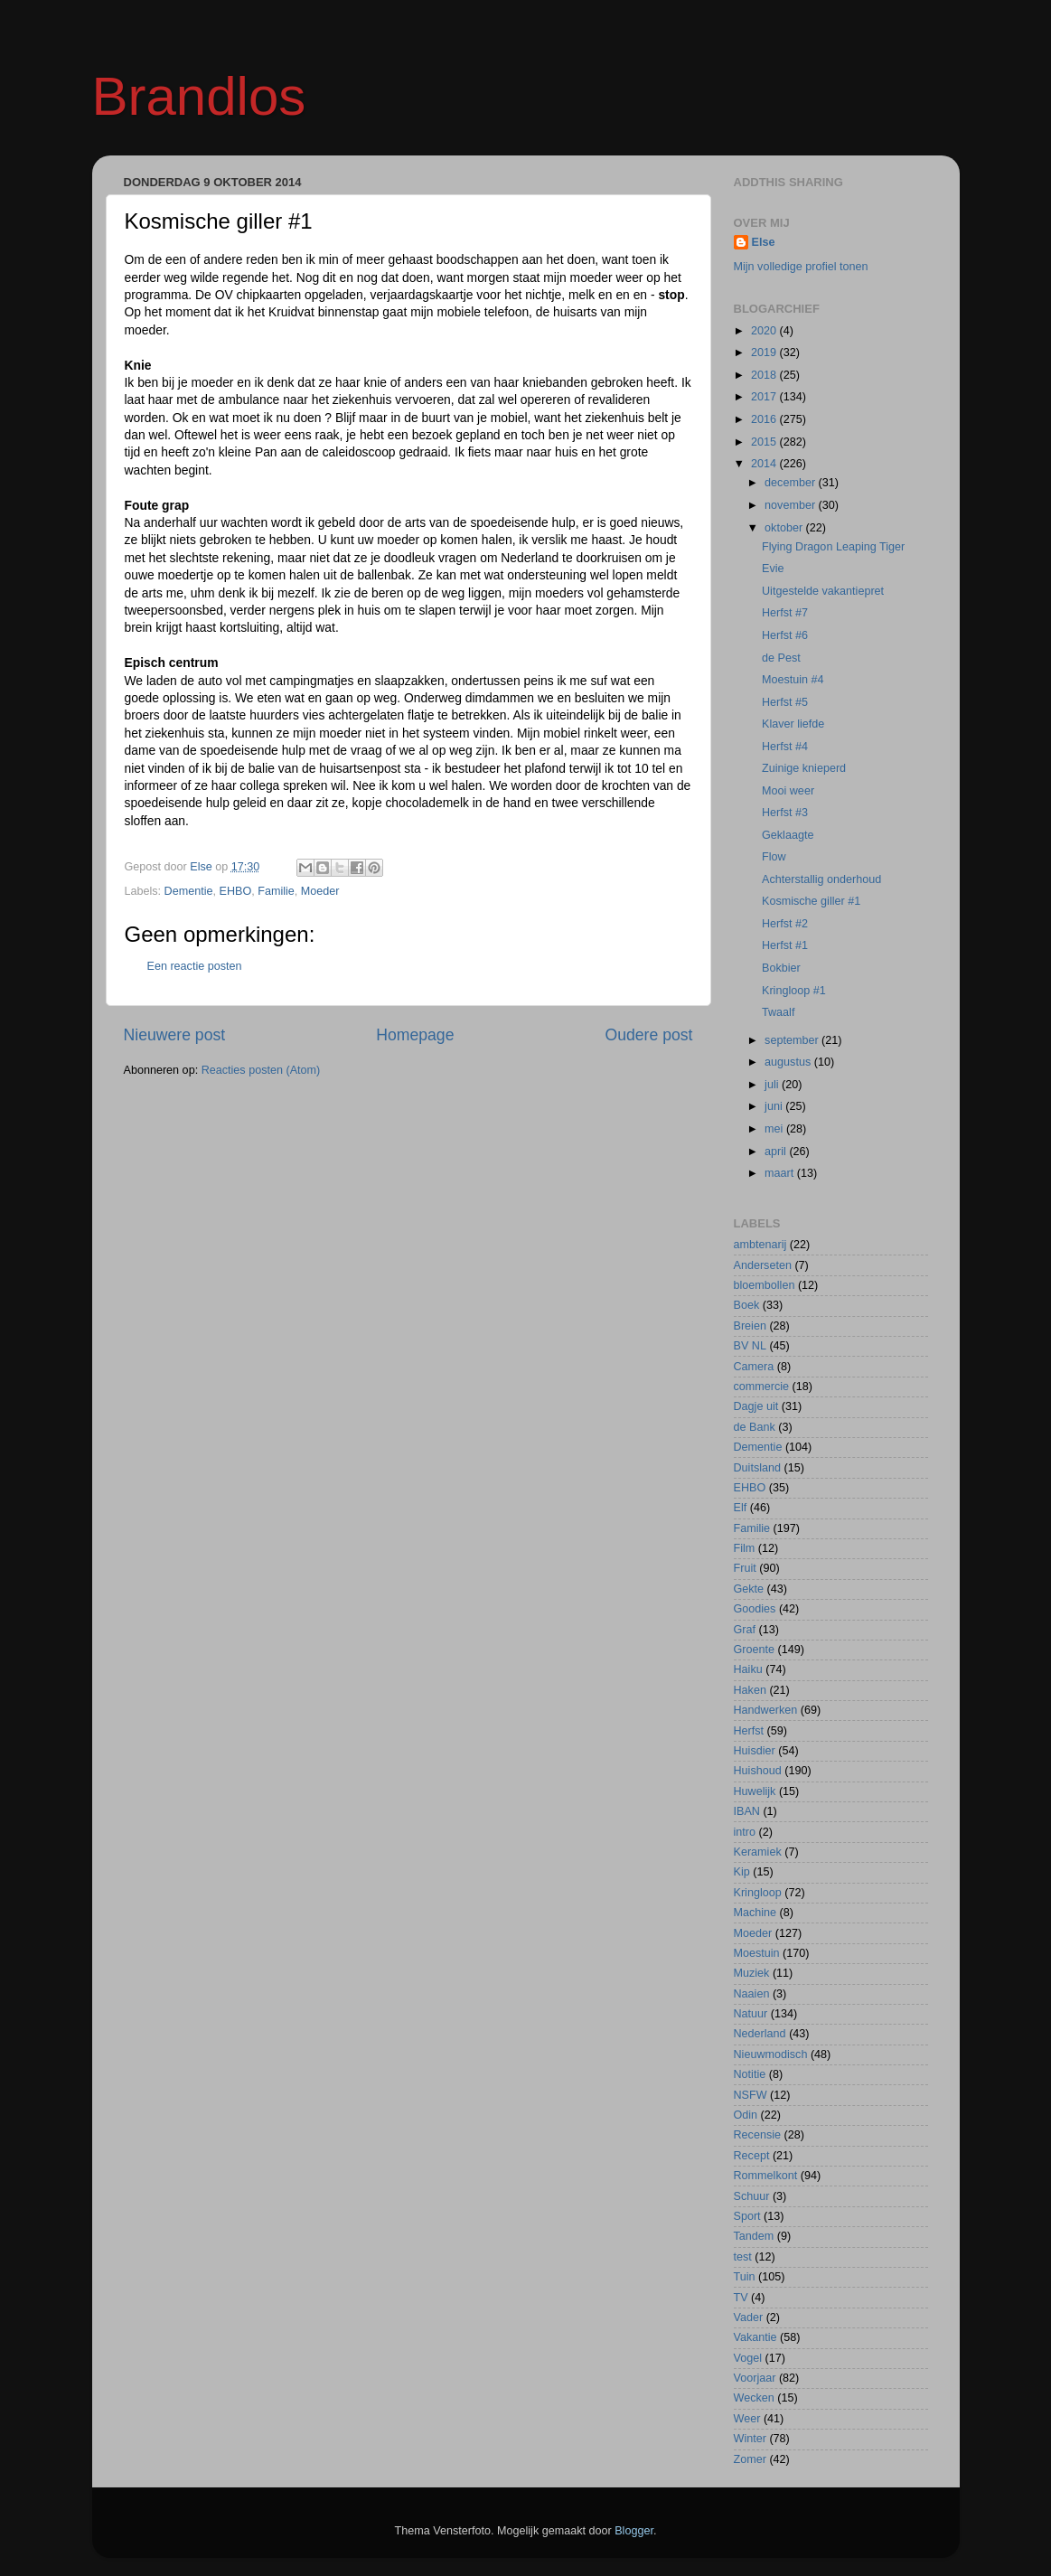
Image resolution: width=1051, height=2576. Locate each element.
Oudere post (649, 1035)
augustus (789, 1062)
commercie (762, 1386)
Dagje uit (756, 1406)
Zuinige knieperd (804, 768)
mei (775, 1129)
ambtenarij (760, 1244)
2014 (765, 463)
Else (763, 242)
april (777, 1151)
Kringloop (758, 1892)
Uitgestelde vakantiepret (823, 591)
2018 (765, 375)
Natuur (751, 2013)
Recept (752, 2155)
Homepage (415, 1035)
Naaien (752, 1994)
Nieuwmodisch (771, 2054)
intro (745, 1832)
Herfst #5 (785, 702)
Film (744, 1548)
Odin (746, 2115)
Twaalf (778, 1012)
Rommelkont (766, 2175)
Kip (742, 1872)
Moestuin (757, 1953)
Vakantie (755, 2337)
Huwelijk (755, 1791)
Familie (276, 891)
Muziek (752, 1973)
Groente (754, 1649)
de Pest (781, 658)
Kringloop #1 (794, 990)
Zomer (750, 2459)
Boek (747, 1305)
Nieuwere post (175, 1035)
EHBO (236, 891)
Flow (774, 857)
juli (773, 1084)
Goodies (755, 1609)
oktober (785, 528)
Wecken (754, 2398)
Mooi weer (788, 791)
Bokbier (781, 968)
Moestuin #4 (793, 679)
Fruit (745, 1568)
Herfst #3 (785, 812)
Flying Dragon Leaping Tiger (833, 547)
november (792, 505)
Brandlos (199, 96)
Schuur (752, 2196)
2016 (765, 419)
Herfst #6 (785, 635)
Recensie (758, 2135)
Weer (747, 2418)
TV (741, 2297)
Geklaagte (787, 835)
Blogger (634, 2530)
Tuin (744, 2276)
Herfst (749, 1731)
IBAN (747, 1811)
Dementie (188, 891)
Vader (749, 2317)
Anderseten (763, 1265)
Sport (747, 2216)
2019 (765, 352)
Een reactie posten (194, 966)
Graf (745, 1629)
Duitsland (758, 1468)
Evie (773, 568)
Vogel (748, 2358)
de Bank (754, 1427)
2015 (765, 442)
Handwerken (766, 1710)
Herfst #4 (785, 746)
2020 (765, 330)
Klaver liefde (793, 724)
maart (781, 1173)
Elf (740, 1507)
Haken (750, 1690)
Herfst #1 (785, 945)
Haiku (748, 1669)
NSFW (750, 2095)
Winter (750, 2438)
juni (775, 1106)
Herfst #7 (785, 612)
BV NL (750, 1346)
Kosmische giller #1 (811, 901)
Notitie (750, 2074)
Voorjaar (755, 2378)
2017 (765, 396)
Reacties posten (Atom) (261, 1070)
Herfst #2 (785, 923)
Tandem (754, 2236)
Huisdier (754, 1750)
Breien (750, 1326)
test (743, 2257)
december (792, 482)
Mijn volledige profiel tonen (801, 266)
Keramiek (758, 1852)
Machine (755, 1912)
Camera (754, 1366)
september (793, 1040)
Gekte (749, 1589)
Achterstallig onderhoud (821, 879)
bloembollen (764, 1285)
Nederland (760, 2033)
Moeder (320, 891)
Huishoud (758, 1770)
